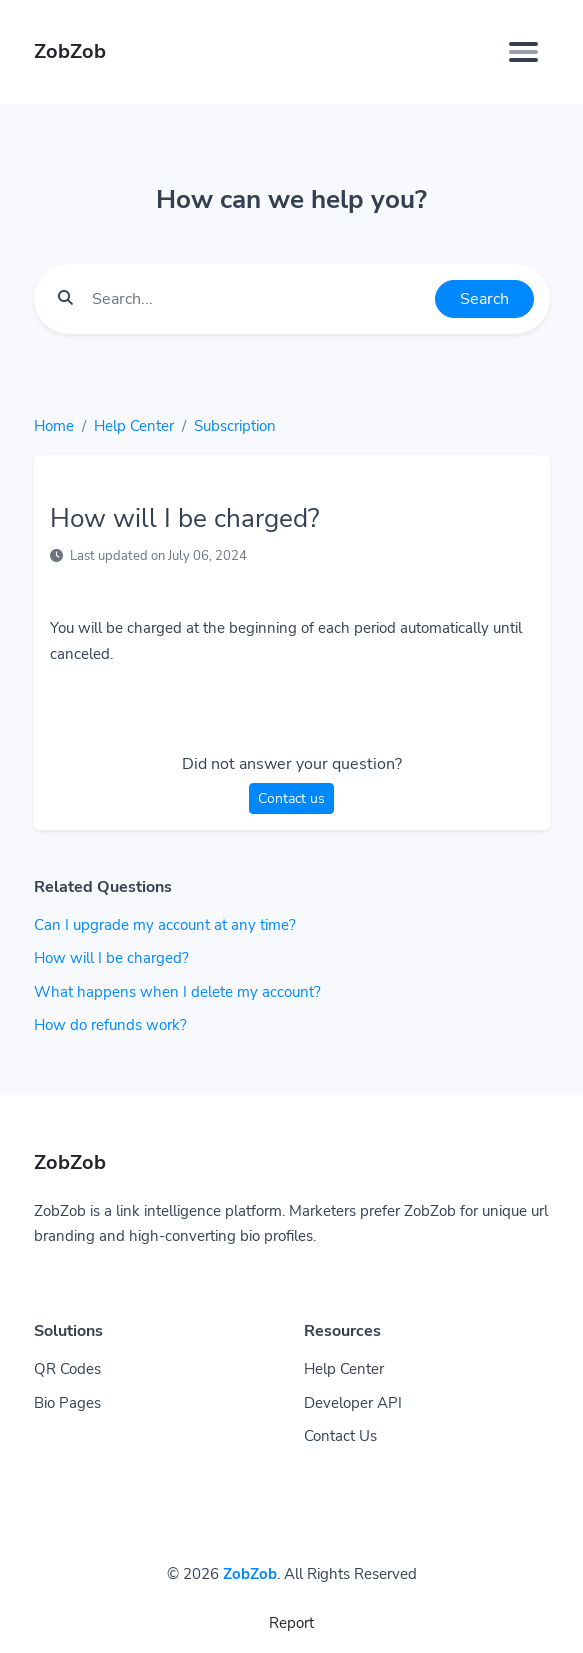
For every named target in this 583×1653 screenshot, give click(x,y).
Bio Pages (67, 1403)
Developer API (353, 1403)
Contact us (291, 798)
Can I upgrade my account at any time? (165, 925)
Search (484, 299)
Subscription (235, 426)
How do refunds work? (110, 1025)
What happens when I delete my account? (177, 992)
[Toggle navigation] (523, 52)
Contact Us (340, 1436)
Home (54, 426)
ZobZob (250, 1574)
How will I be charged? (111, 958)
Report (291, 1623)
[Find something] (258, 299)
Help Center (134, 426)
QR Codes (67, 1369)
